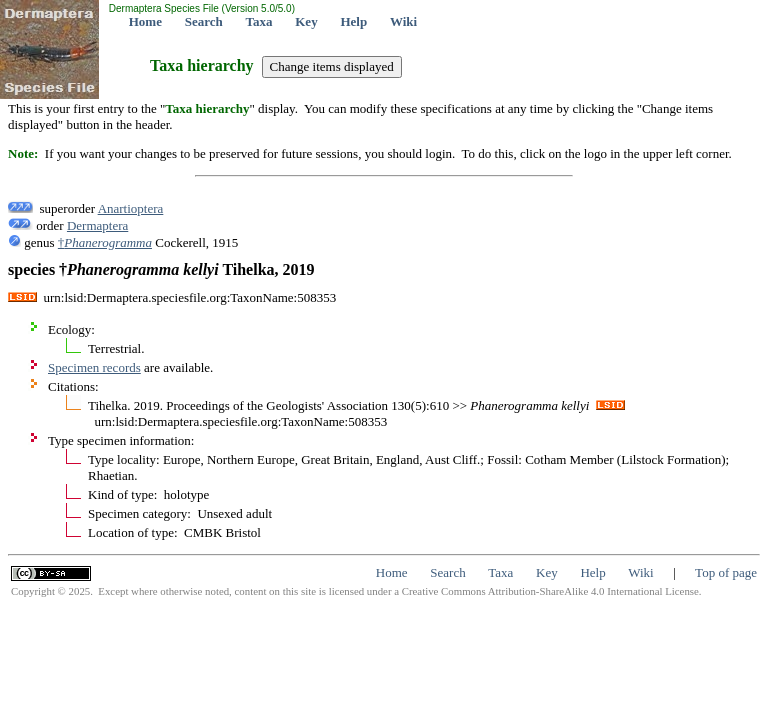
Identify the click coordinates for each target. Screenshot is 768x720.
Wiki (403, 21)
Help (353, 21)
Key (306, 21)
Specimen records (94, 367)
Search (204, 21)
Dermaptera (97, 225)
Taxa (259, 21)
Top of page (726, 572)
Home (145, 21)
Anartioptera (131, 208)
